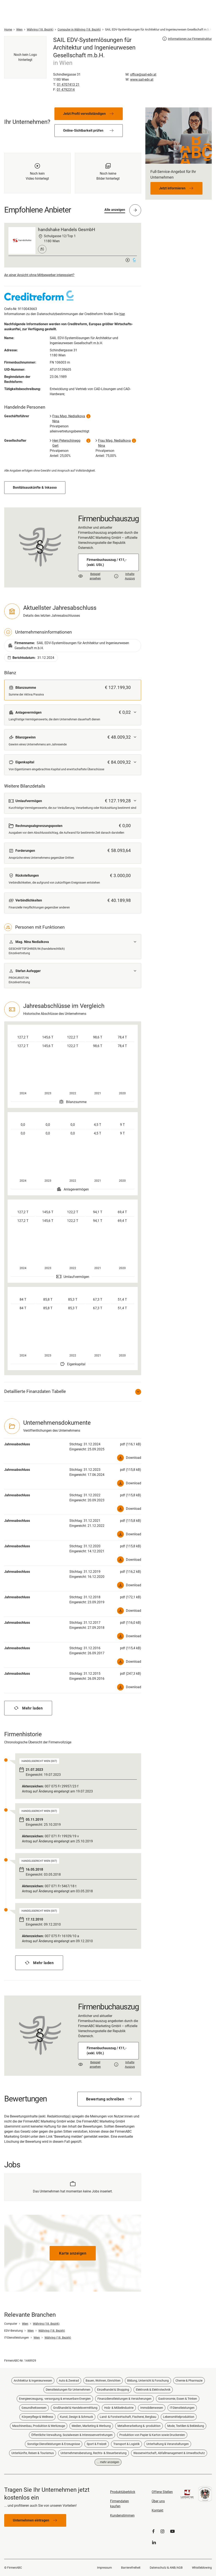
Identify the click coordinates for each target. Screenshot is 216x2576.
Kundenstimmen (122, 2515)
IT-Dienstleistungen (182, 2407)
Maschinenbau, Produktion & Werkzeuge (38, 2426)
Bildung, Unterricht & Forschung (148, 2380)
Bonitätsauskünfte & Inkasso (35, 488)
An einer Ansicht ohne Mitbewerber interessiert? (39, 275)
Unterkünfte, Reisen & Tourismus (32, 2453)
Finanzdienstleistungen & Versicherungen (124, 2398)
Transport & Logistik (126, 2444)
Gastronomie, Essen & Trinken (177, 2398)
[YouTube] (172, 2531)
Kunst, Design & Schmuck (76, 2416)
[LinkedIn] (154, 2542)
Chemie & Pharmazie (189, 2380)
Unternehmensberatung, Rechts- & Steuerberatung (94, 2453)
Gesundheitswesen (34, 2407)
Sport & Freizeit (97, 2444)
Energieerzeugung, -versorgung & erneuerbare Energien (55, 2398)
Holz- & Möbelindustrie (119, 2407)
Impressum (104, 2567)
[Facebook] (153, 2531)
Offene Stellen (162, 2492)
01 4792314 (66, 90)
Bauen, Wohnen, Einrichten (103, 2380)
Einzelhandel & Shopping (113, 2389)
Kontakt (157, 2510)
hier (122, 314)
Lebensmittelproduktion (178, 2416)
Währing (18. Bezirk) (46, 2323)
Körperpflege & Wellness (37, 2416)
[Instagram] (162, 2531)
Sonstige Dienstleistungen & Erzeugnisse (53, 2444)
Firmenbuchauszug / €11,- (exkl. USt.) (107, 562)
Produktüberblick (122, 2492)
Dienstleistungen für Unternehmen (68, 2389)
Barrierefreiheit (130, 2567)
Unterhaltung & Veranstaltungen (167, 2444)
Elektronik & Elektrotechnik (153, 2389)
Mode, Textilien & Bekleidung (185, 2426)
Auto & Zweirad (69, 2380)
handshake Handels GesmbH (66, 229)
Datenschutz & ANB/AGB (166, 2567)
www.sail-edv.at (141, 80)
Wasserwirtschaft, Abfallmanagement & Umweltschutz (169, 2453)
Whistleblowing (202, 2567)
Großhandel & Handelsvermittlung (75, 2407)
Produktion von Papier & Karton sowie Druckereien (152, 2435)
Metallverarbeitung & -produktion (139, 2426)
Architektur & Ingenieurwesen (33, 2380)
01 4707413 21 (68, 85)
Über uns (158, 2501)
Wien (25, 2323)
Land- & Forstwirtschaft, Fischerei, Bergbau (128, 2416)
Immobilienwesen (151, 2407)
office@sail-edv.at (143, 74)
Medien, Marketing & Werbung (91, 2426)
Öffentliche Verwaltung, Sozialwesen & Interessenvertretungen (72, 2435)
